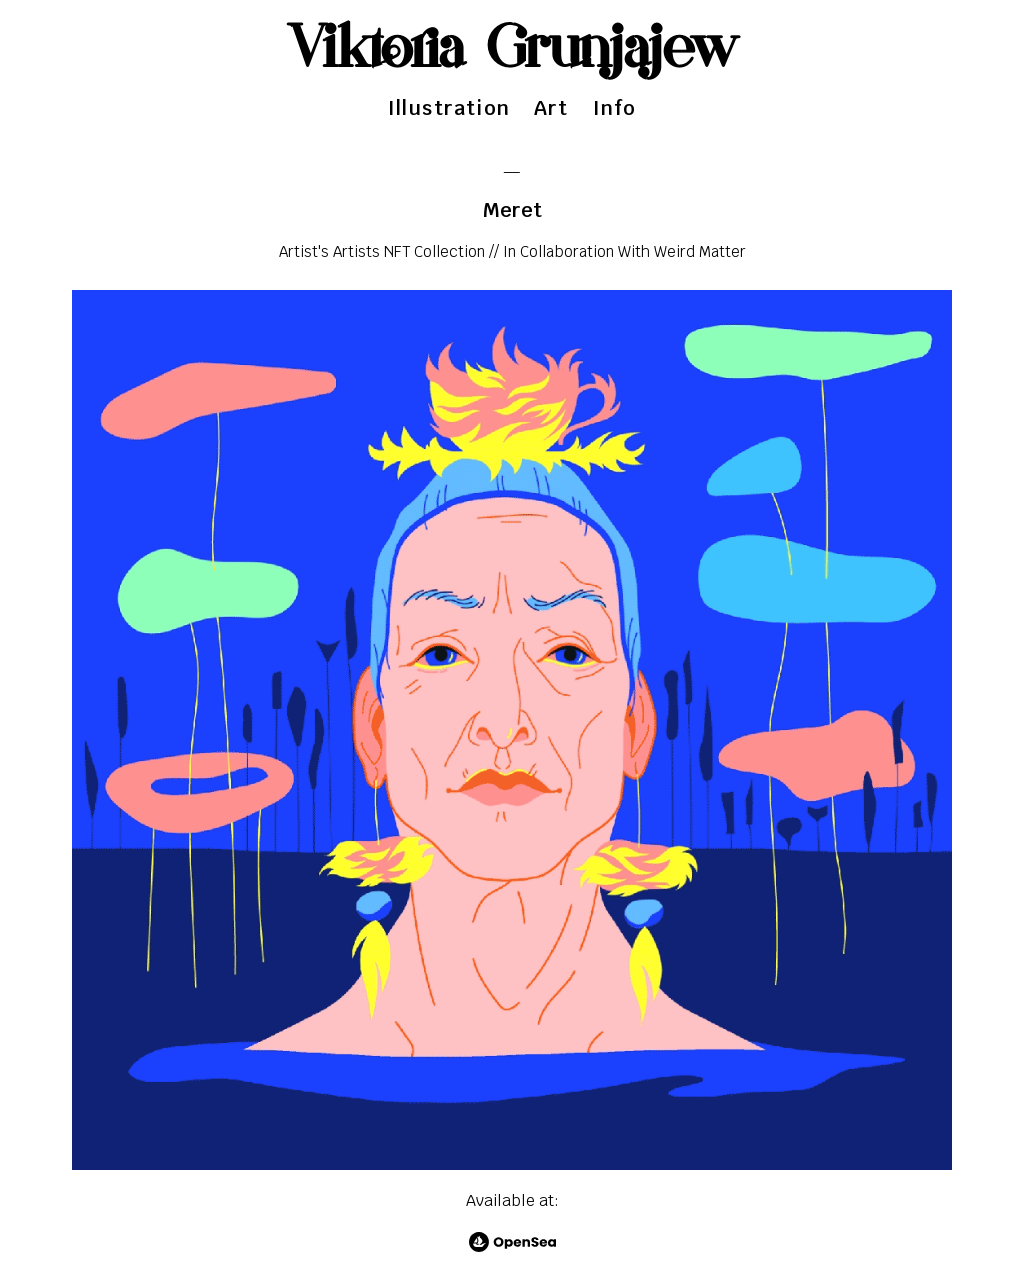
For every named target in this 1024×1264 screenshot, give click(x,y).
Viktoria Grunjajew (512, 50)
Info (615, 108)
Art (551, 108)
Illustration (449, 108)
